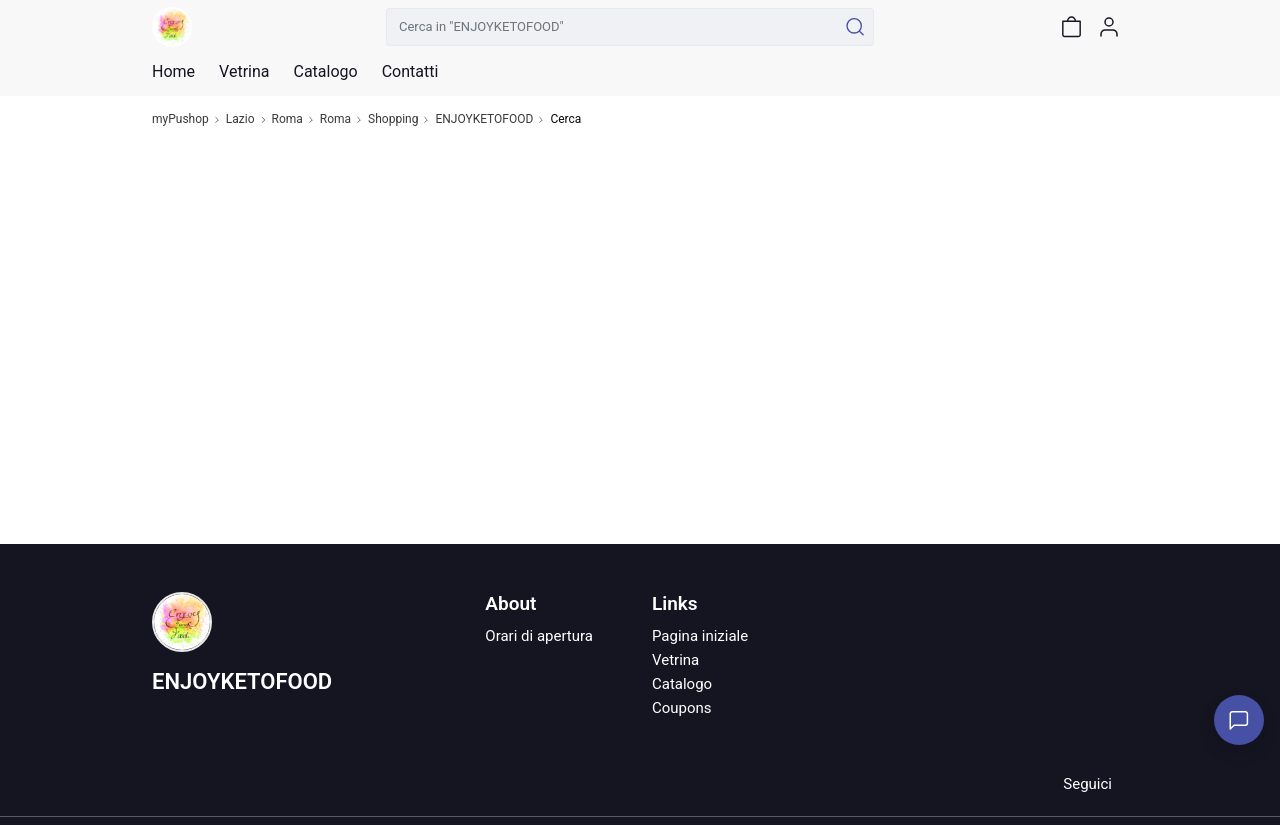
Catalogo (325, 72)
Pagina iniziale (700, 636)
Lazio (240, 119)
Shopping (393, 119)
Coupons (682, 708)
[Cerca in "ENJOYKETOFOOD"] (611, 27)
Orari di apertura (539, 636)
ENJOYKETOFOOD (484, 119)
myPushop (180, 119)
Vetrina (675, 660)
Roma (287, 119)
